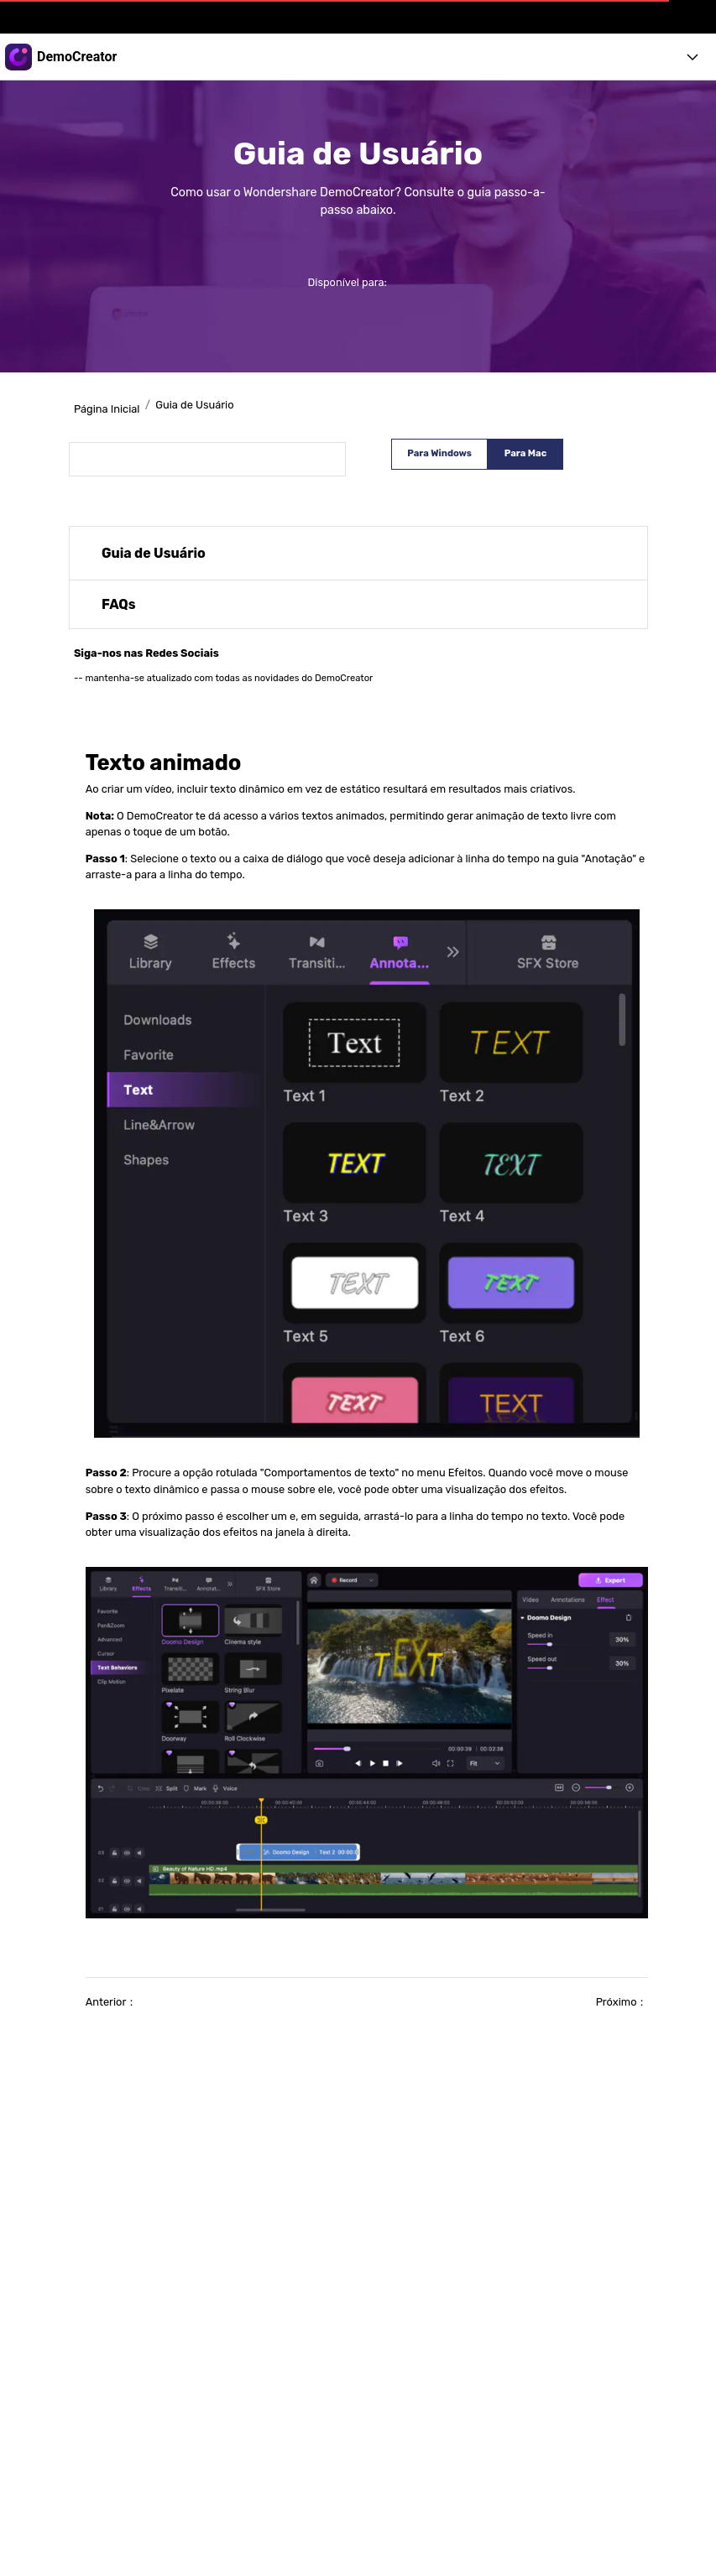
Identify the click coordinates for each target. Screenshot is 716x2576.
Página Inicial (107, 409)
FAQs (119, 604)
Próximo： (622, 2002)
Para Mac (525, 453)
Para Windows (439, 453)
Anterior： (112, 2002)
